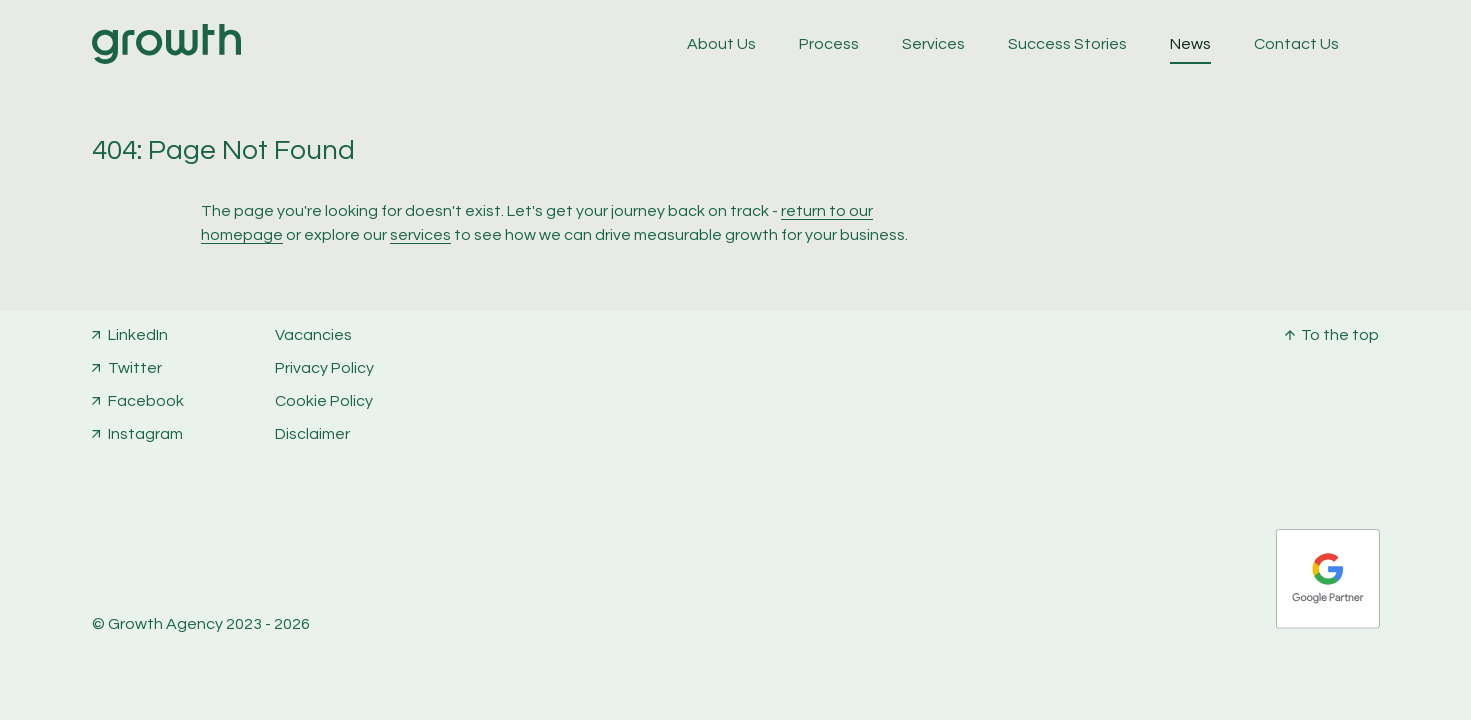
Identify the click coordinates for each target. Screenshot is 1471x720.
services (420, 235)
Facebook (146, 401)
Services (933, 44)
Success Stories (1067, 44)
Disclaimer (312, 434)
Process (829, 44)
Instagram (145, 434)
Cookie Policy (324, 401)
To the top (1340, 335)
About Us (721, 44)
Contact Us (1296, 44)
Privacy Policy (324, 368)
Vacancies (313, 335)
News (1190, 44)
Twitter (135, 368)
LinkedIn (138, 335)
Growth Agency (165, 624)
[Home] (166, 59)
